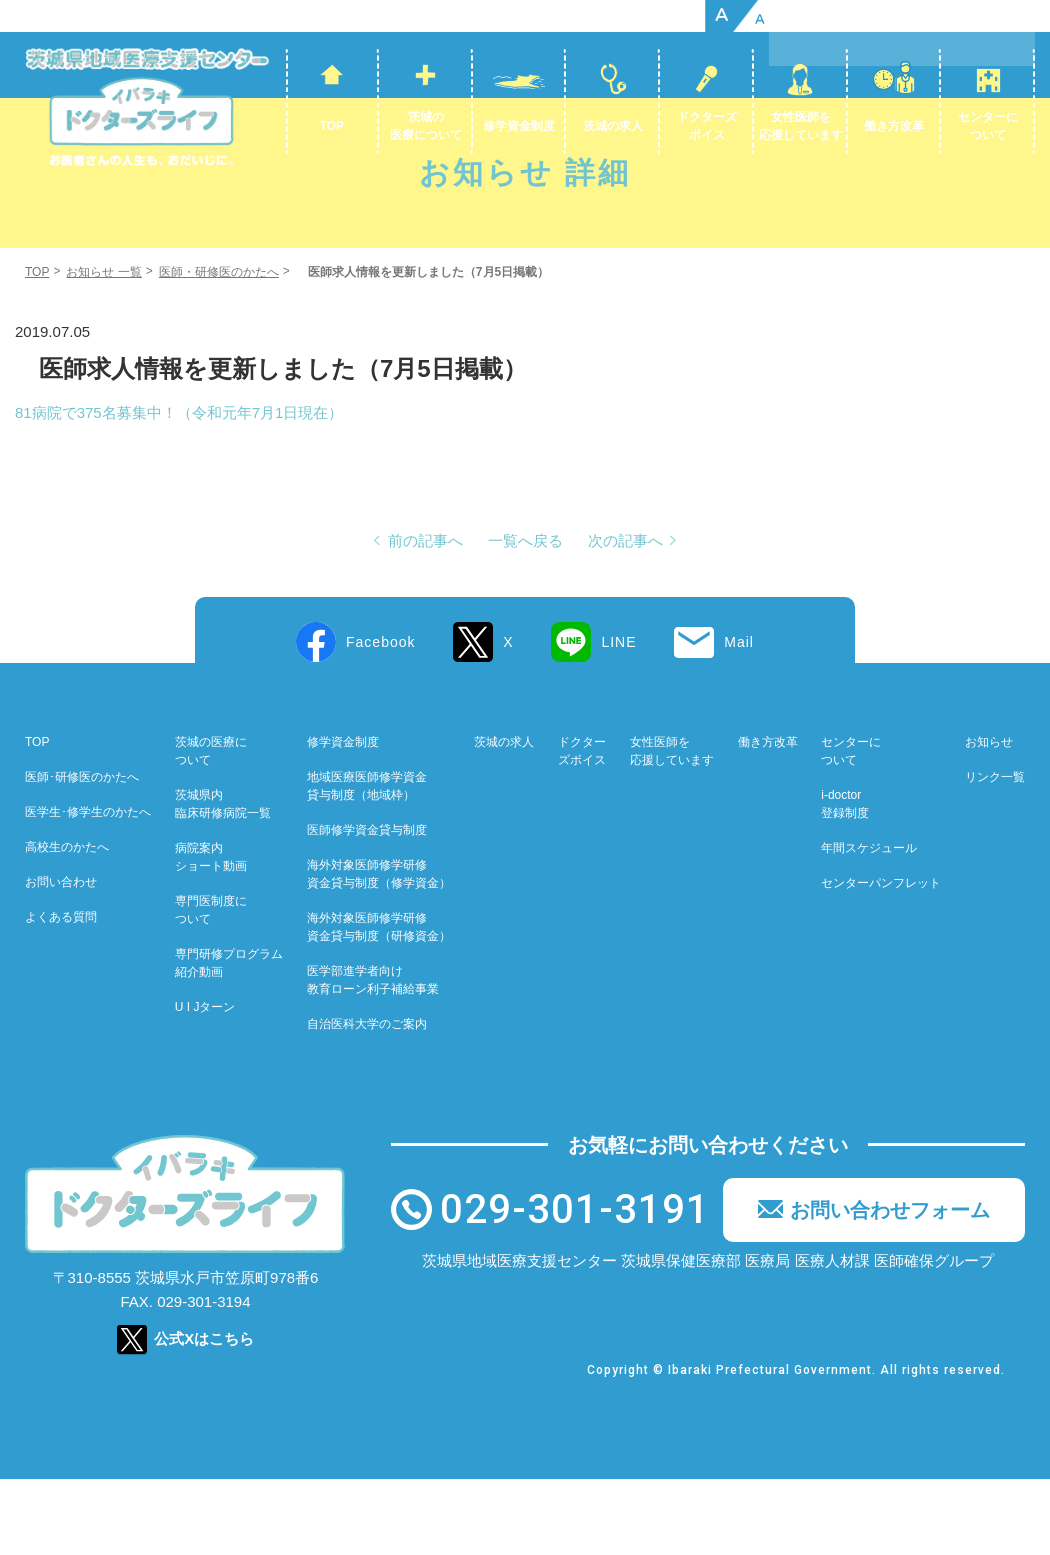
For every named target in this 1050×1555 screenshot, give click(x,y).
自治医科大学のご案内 (367, 1101)
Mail (739, 719)
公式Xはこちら (204, 1414)
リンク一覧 (995, 854)
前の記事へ (425, 617)
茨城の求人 (613, 126)
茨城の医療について (426, 126)
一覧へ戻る (525, 617)
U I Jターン (205, 1084)
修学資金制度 (519, 126)
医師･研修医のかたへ (82, 854)
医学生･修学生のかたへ (88, 889)
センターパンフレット (881, 960)
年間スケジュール (869, 925)
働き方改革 (894, 126)
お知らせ (989, 819)
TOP (332, 126)
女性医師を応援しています (801, 126)
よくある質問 (61, 994)
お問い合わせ (61, 959)
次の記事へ (625, 617)
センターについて (988, 126)
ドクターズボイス (707, 126)
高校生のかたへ (67, 924)
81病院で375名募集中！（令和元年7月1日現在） (179, 489)
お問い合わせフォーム (890, 1287)
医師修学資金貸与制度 (367, 907)
